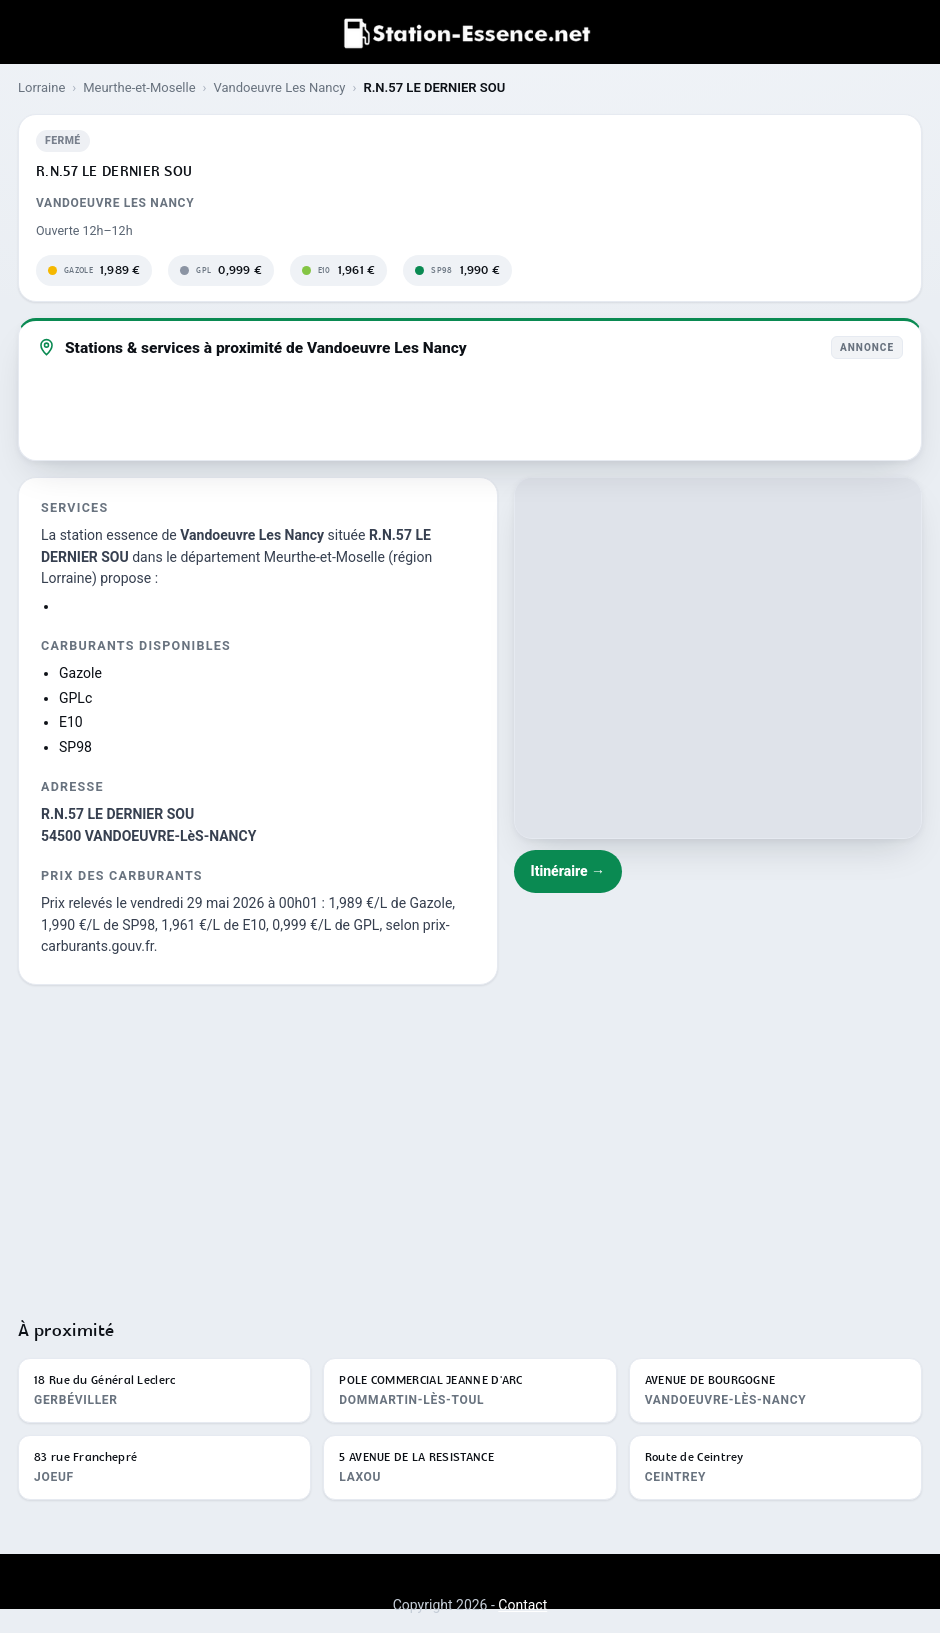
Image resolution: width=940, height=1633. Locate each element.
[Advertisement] (470, 1143)
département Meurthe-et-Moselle (282, 557)
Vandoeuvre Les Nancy (279, 87)
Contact (522, 1605)
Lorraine (41, 87)
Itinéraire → (568, 871)
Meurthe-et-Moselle (139, 87)
